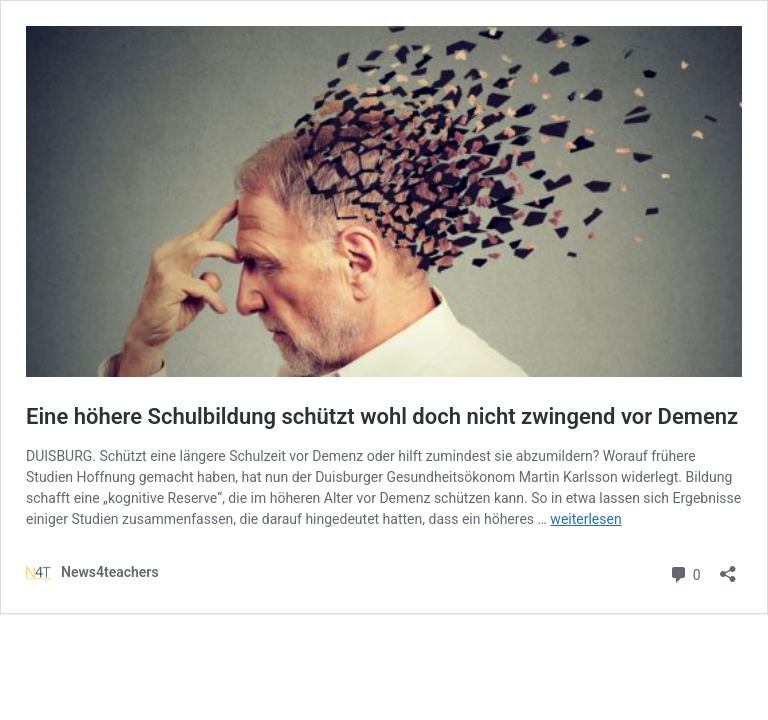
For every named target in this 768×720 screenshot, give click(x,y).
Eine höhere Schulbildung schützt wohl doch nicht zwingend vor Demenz (382, 416)
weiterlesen (585, 519)
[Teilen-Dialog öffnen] (728, 567)
